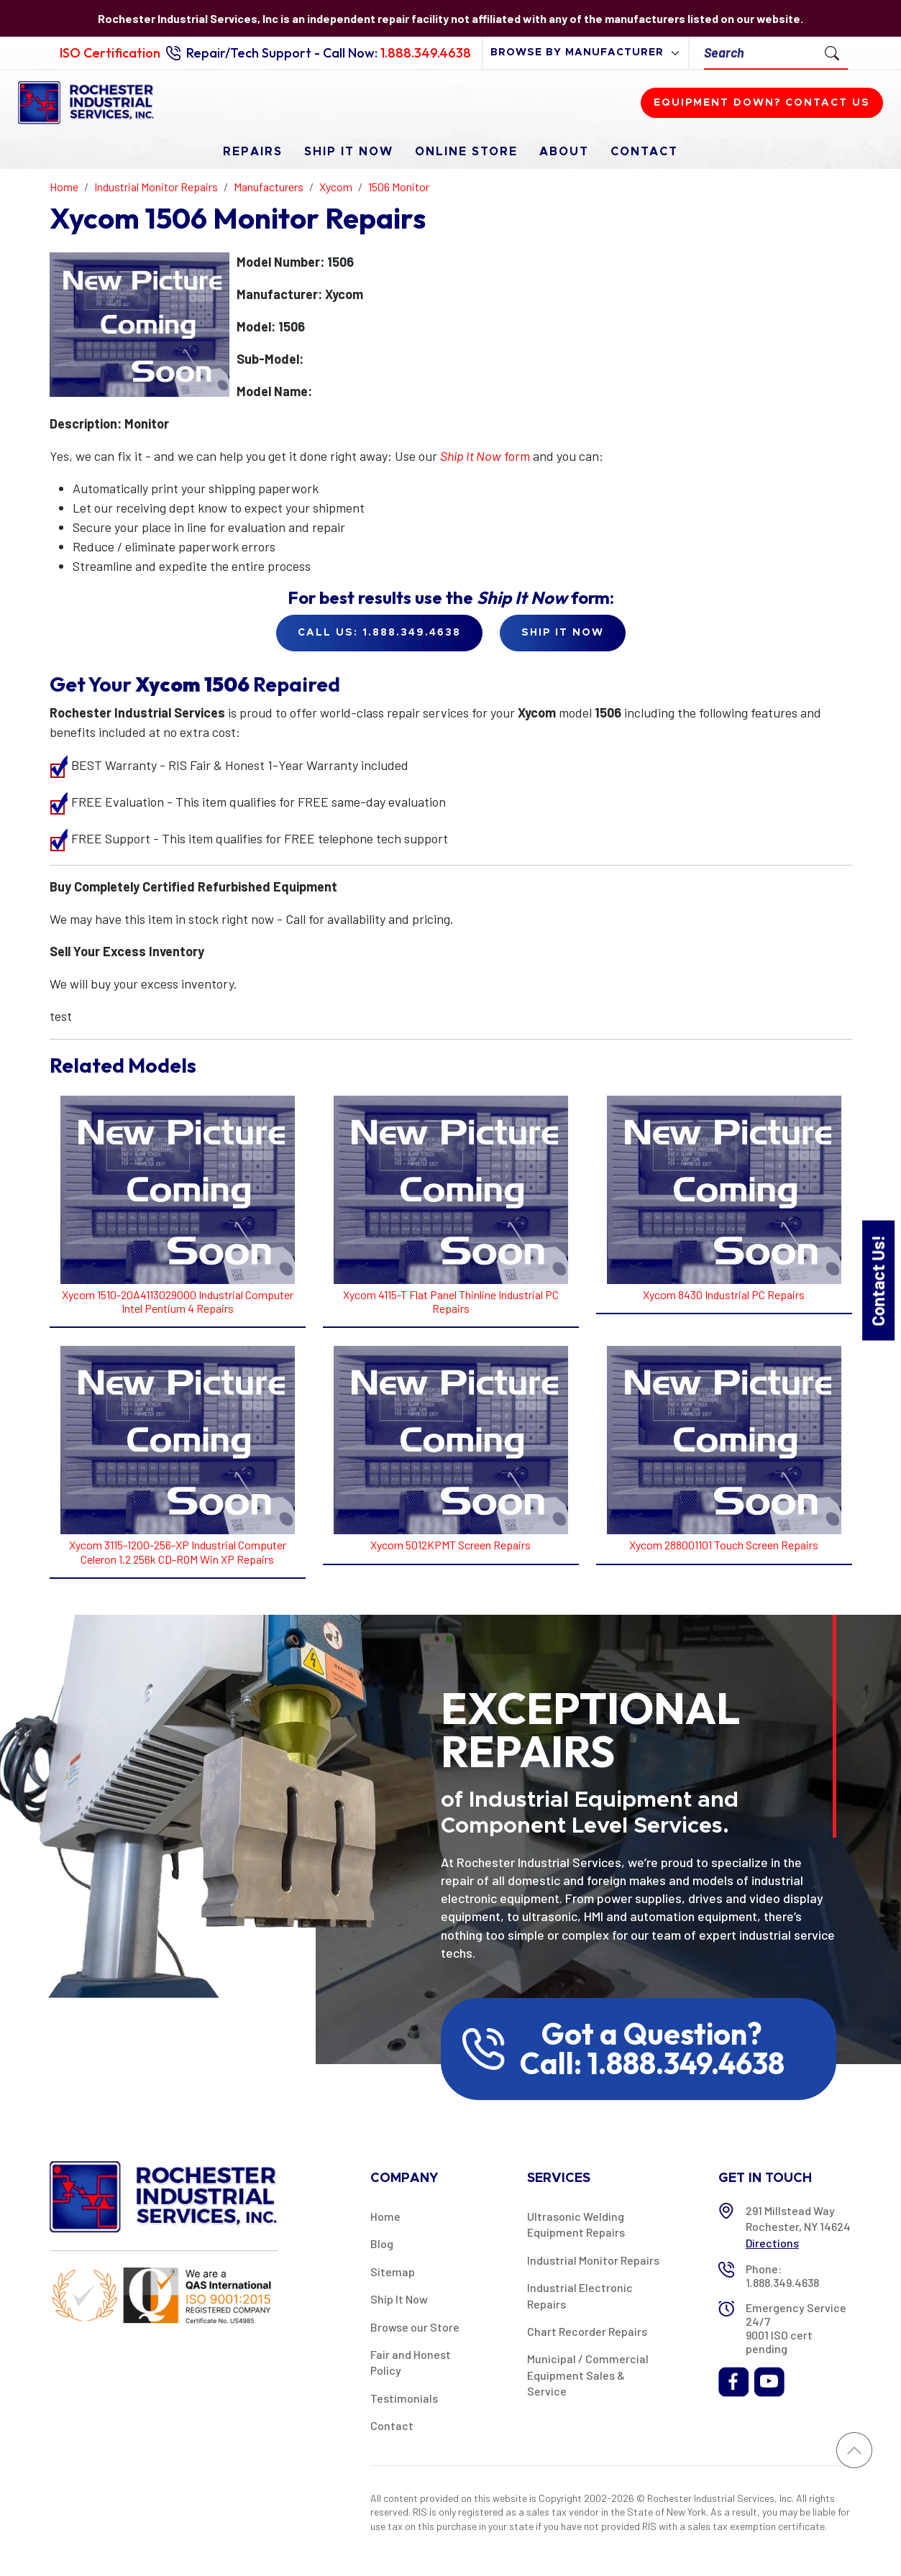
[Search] (760, 53)
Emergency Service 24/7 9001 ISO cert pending (796, 2328)
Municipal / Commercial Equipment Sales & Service (588, 2375)
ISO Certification (110, 53)
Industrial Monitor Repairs (593, 2260)
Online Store (466, 151)
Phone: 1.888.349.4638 (782, 2275)
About (564, 151)
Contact (644, 151)
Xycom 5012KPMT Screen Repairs (450, 1544)
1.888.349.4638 (425, 53)
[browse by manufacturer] (586, 53)
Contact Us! (877, 1280)
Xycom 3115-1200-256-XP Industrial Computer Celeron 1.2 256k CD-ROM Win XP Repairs (177, 1551)
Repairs (253, 151)
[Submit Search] (832, 52)
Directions (772, 2243)
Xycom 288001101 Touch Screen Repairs (723, 1544)
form (485, 456)
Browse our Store (414, 2327)
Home (385, 2216)
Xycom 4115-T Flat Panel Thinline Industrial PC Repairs (451, 1301)
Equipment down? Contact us (762, 103)
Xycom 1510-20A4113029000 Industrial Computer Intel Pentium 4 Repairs (177, 1301)
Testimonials (404, 2398)
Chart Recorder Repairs (587, 2331)
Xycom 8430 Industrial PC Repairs (724, 1294)
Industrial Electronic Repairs (580, 2295)
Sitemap (392, 2271)
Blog (381, 2243)
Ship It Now (348, 151)
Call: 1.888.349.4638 (652, 2063)
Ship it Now (562, 633)
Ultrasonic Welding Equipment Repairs (576, 2224)
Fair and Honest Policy (410, 2362)
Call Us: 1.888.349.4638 (379, 633)
